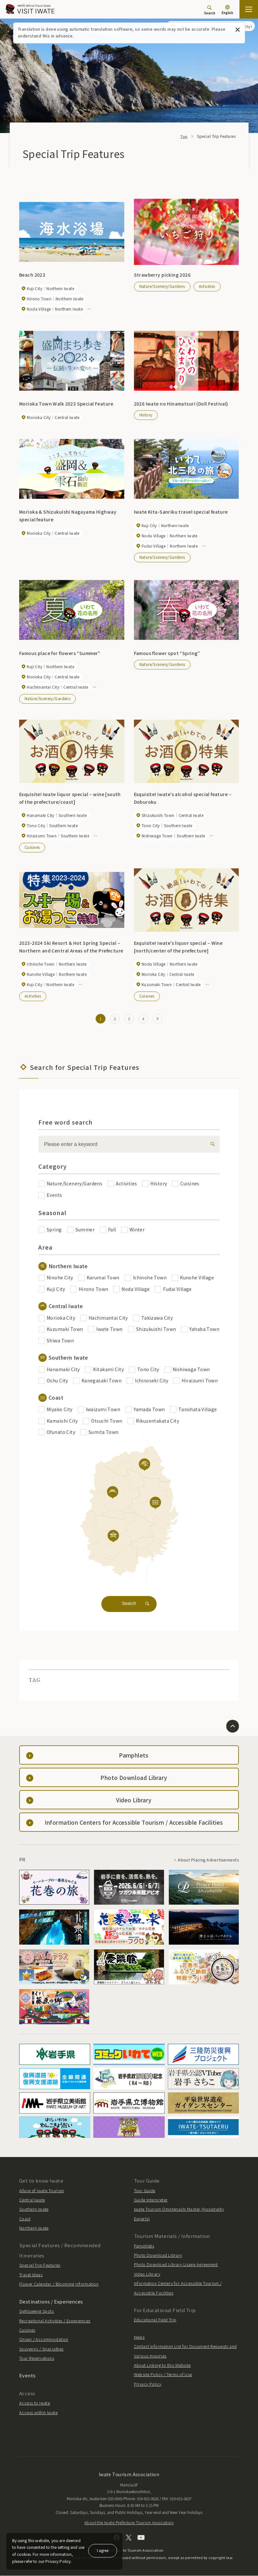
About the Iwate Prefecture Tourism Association (129, 2523)
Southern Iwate (34, 2210)
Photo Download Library (158, 2255)
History (145, 414)
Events (27, 2376)
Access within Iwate (38, 2413)
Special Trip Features (39, 2266)
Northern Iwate (34, 2228)
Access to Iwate (34, 2403)
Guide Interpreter (151, 2200)
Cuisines (32, 847)
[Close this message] (238, 30)
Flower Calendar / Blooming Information (58, 2284)
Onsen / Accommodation (43, 2340)
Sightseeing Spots (36, 2312)
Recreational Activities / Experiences (54, 2321)
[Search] (209, 9)
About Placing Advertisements (208, 1860)
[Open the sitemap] (248, 9)
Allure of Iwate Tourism (41, 2191)
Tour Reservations (36, 2358)
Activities (207, 286)
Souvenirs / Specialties (41, 2349)
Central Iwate (32, 2200)
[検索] (211, 1145)
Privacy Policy (147, 2384)
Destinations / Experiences (51, 2301)
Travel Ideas (31, 2275)
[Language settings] (227, 10)
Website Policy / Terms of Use (163, 2375)
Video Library (147, 2274)
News (139, 2337)
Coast (24, 2219)
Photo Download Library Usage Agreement (176, 2265)
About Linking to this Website (162, 2365)
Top (183, 136)
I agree (102, 2550)
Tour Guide (144, 2191)
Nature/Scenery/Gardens (162, 286)
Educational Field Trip (155, 2320)
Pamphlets (144, 2246)
